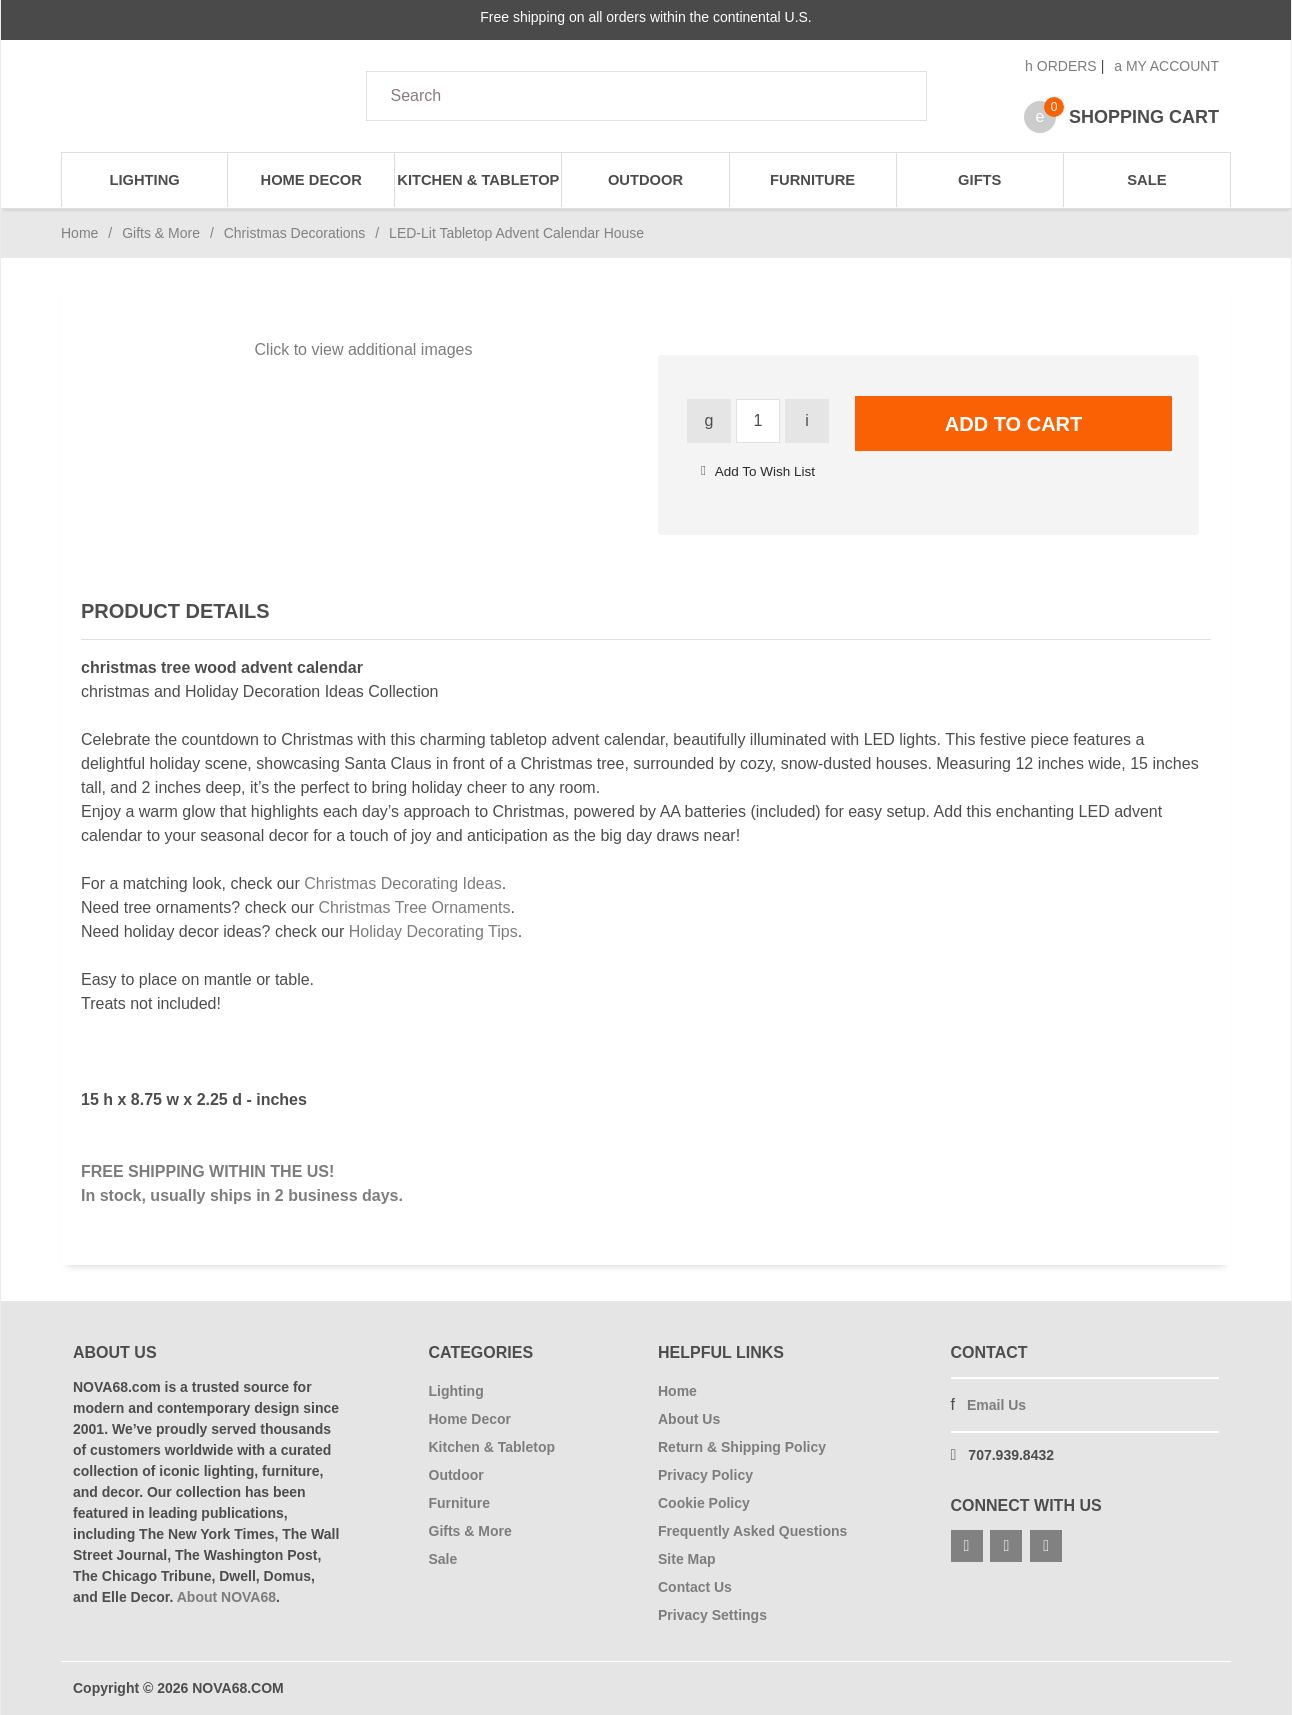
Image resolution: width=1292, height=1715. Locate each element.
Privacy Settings (712, 1615)
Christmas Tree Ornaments (414, 907)
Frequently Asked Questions (752, 1531)
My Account (1166, 66)
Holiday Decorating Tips (433, 931)
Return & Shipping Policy (742, 1447)
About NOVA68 (226, 1597)
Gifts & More (161, 233)
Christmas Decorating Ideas (402, 883)
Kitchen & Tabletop (478, 180)
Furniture (812, 180)
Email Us (996, 1405)
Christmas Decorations (295, 233)
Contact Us (695, 1587)
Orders (1061, 66)
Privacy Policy (705, 1475)
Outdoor (645, 180)
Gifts (979, 180)
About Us (689, 1419)
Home (79, 233)
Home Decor (311, 180)
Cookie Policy (704, 1503)
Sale (1146, 180)
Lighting (144, 180)
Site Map (687, 1559)
